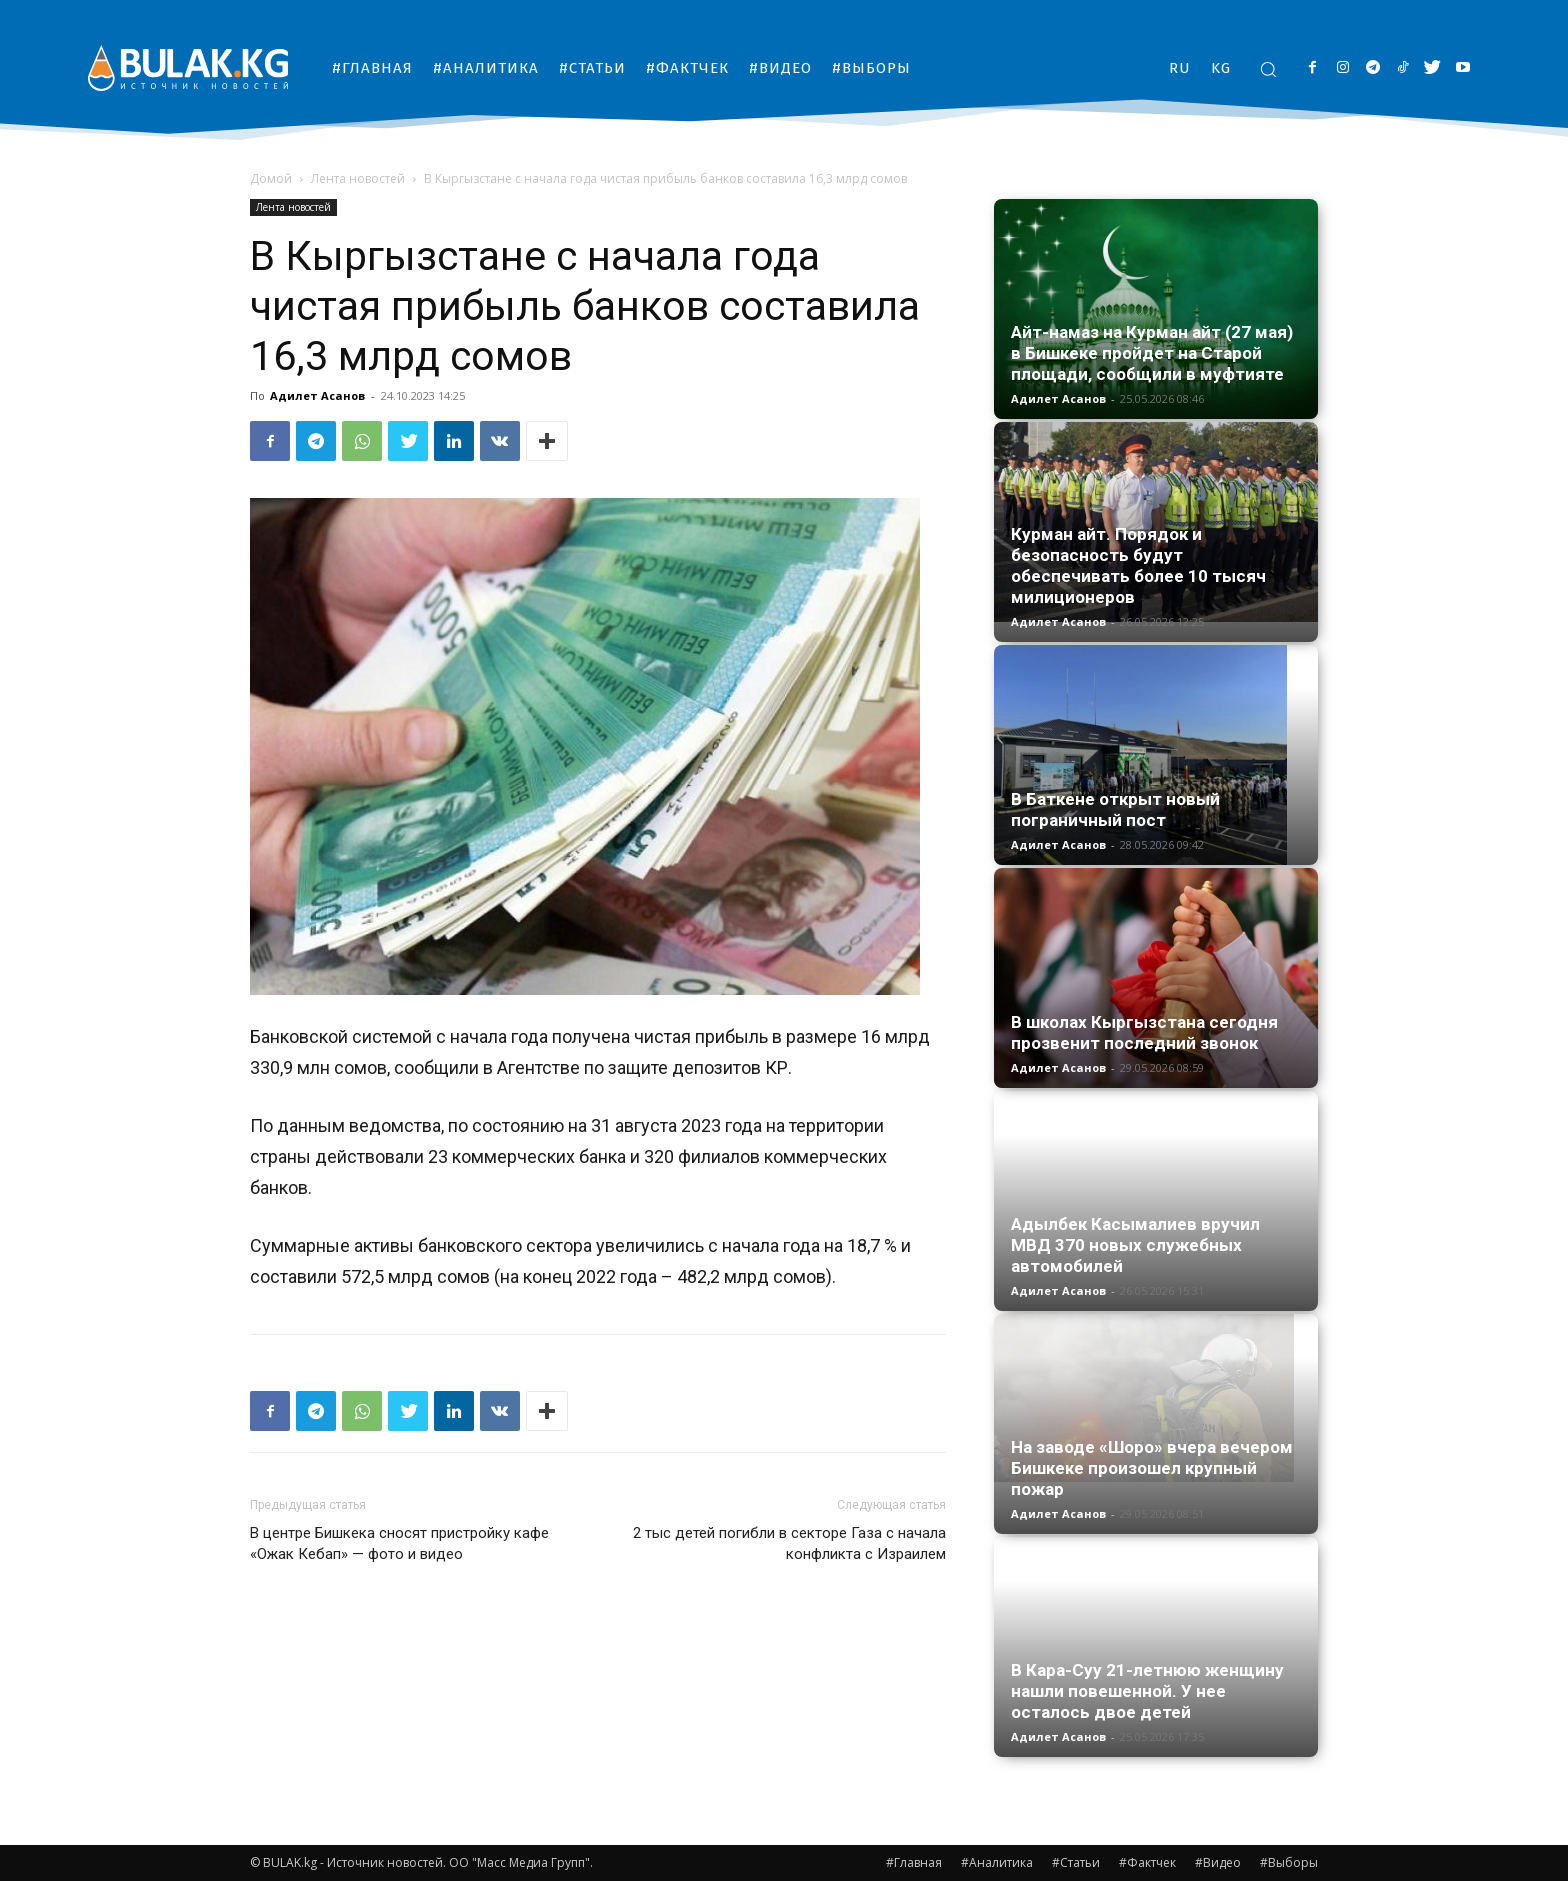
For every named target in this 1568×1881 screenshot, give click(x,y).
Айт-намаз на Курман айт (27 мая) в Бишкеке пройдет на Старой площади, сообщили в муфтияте (1152, 353)
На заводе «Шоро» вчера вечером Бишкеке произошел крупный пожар (1152, 1468)
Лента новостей (358, 178)
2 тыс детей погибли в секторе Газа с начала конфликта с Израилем (789, 1543)
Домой (271, 178)
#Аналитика (997, 1862)
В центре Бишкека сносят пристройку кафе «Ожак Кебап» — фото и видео (399, 1543)
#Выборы (1289, 1862)
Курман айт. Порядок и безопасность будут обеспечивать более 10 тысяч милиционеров (1138, 565)
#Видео (1218, 1862)
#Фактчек (1147, 1862)
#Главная (914, 1862)
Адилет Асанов (317, 395)
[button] (1268, 69)
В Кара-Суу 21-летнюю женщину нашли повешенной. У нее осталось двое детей (1147, 1691)
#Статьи (1076, 1862)
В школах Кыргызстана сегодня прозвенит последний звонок (1144, 1032)
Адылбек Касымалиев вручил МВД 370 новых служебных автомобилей (1135, 1245)
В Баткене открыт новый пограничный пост (1115, 809)
